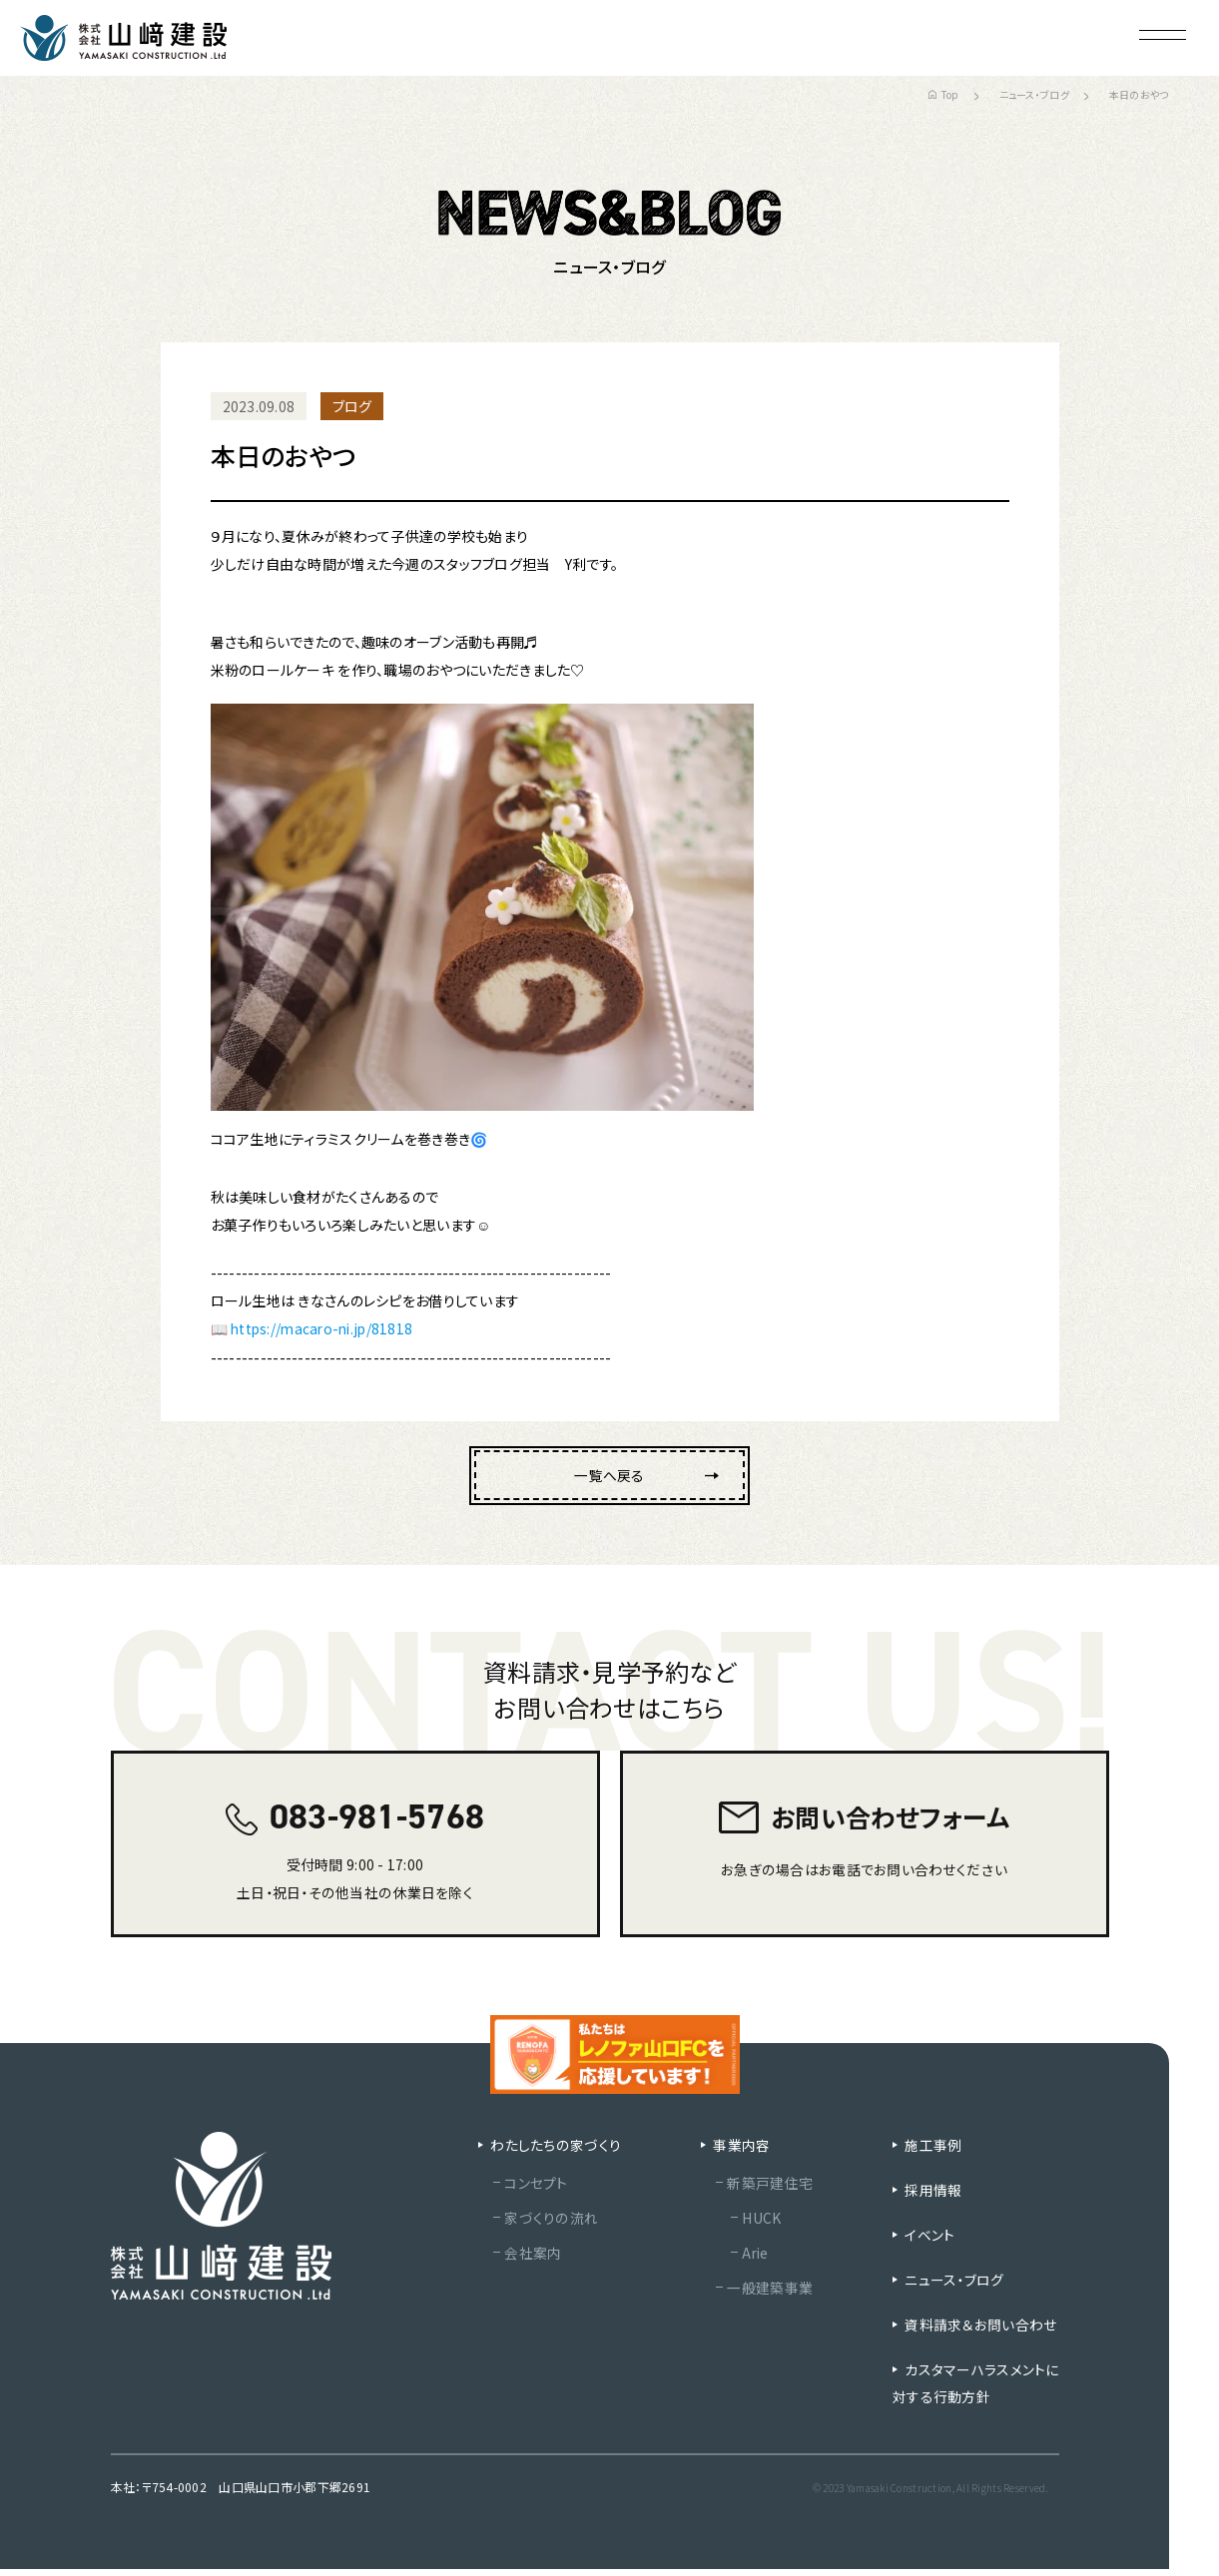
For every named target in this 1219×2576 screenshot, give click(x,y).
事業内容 (740, 2152)
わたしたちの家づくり (555, 2152)
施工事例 (940, 2152)
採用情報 (940, 2197)
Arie (755, 2260)
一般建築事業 (769, 2295)
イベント (936, 2242)
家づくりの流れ (550, 2225)
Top (943, 94)
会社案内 (532, 2260)
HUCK (760, 2225)
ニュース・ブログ (1034, 94)
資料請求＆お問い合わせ (980, 2331)
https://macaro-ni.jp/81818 (325, 1328)
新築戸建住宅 (769, 2190)
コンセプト (535, 2190)
